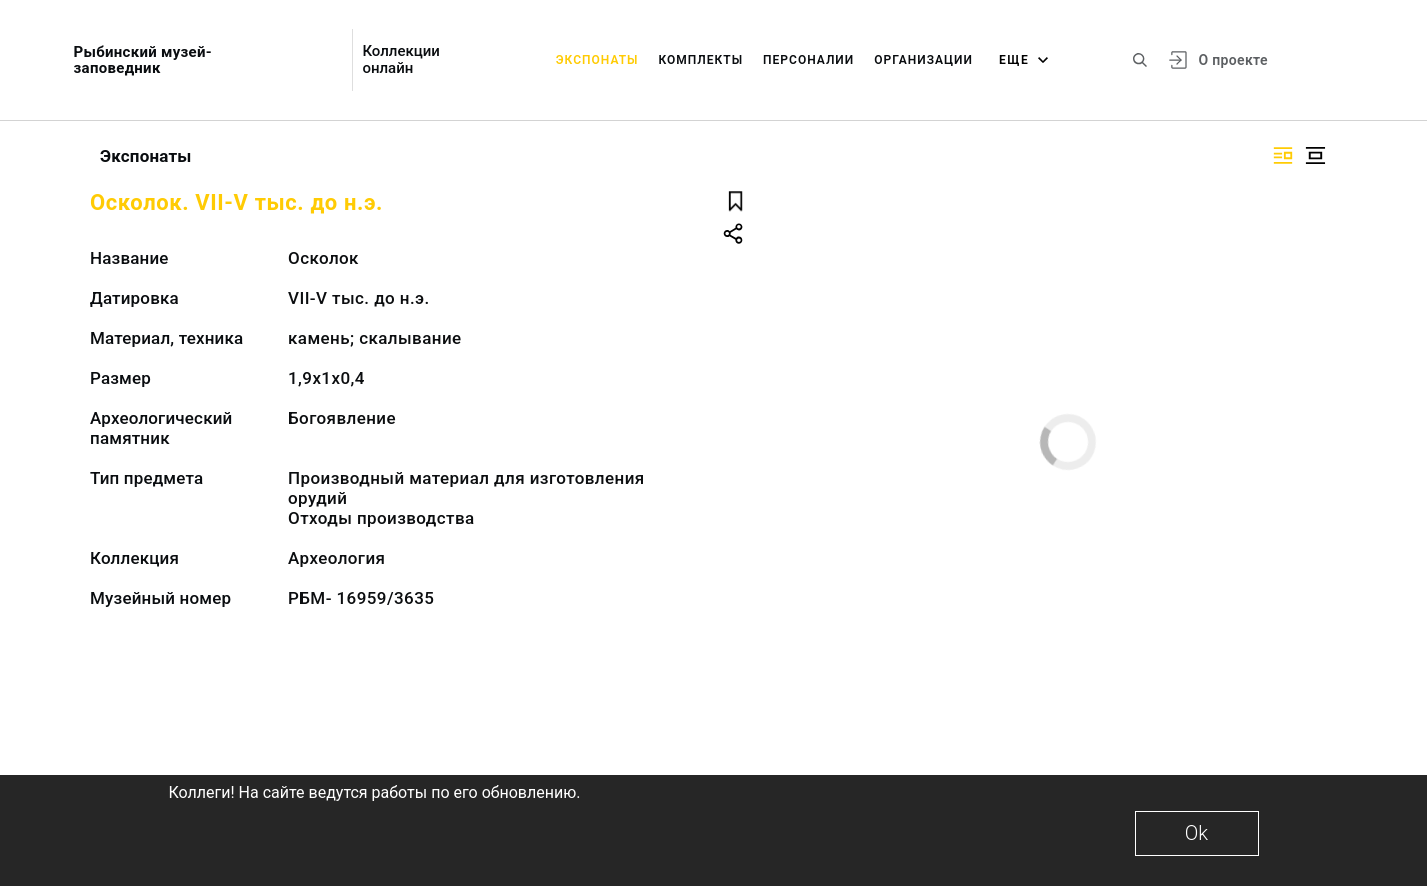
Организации (923, 60)
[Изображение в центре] (1315, 155)
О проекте (1232, 60)
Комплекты (700, 60)
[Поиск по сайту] (1140, 60)
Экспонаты (597, 60)
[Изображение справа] (1283, 155)
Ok (1196, 833)
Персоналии (808, 60)
